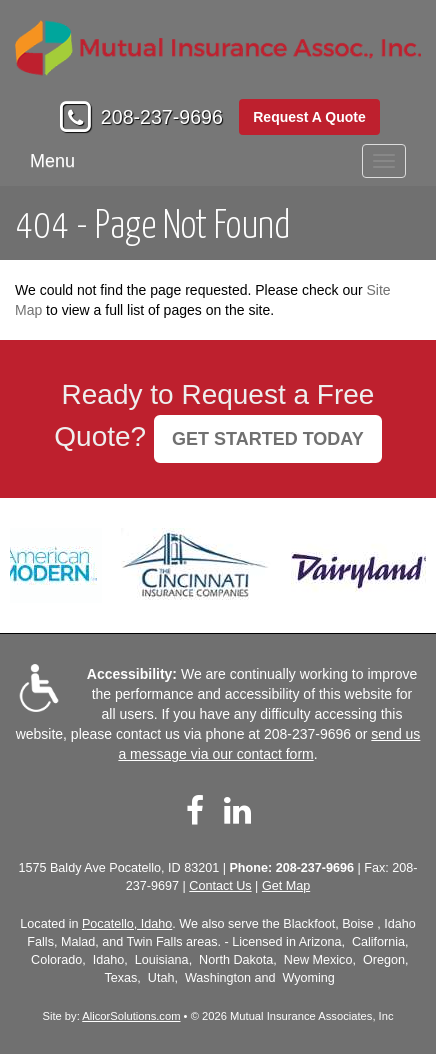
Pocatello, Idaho (127, 924)
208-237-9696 (162, 117)
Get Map (286, 886)
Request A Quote (309, 117)
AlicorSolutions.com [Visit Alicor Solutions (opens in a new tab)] (131, 1016)
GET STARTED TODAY (268, 439)
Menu (52, 161)
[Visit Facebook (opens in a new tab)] (195, 811)
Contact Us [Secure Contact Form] (220, 886)
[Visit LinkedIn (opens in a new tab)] (237, 811)
